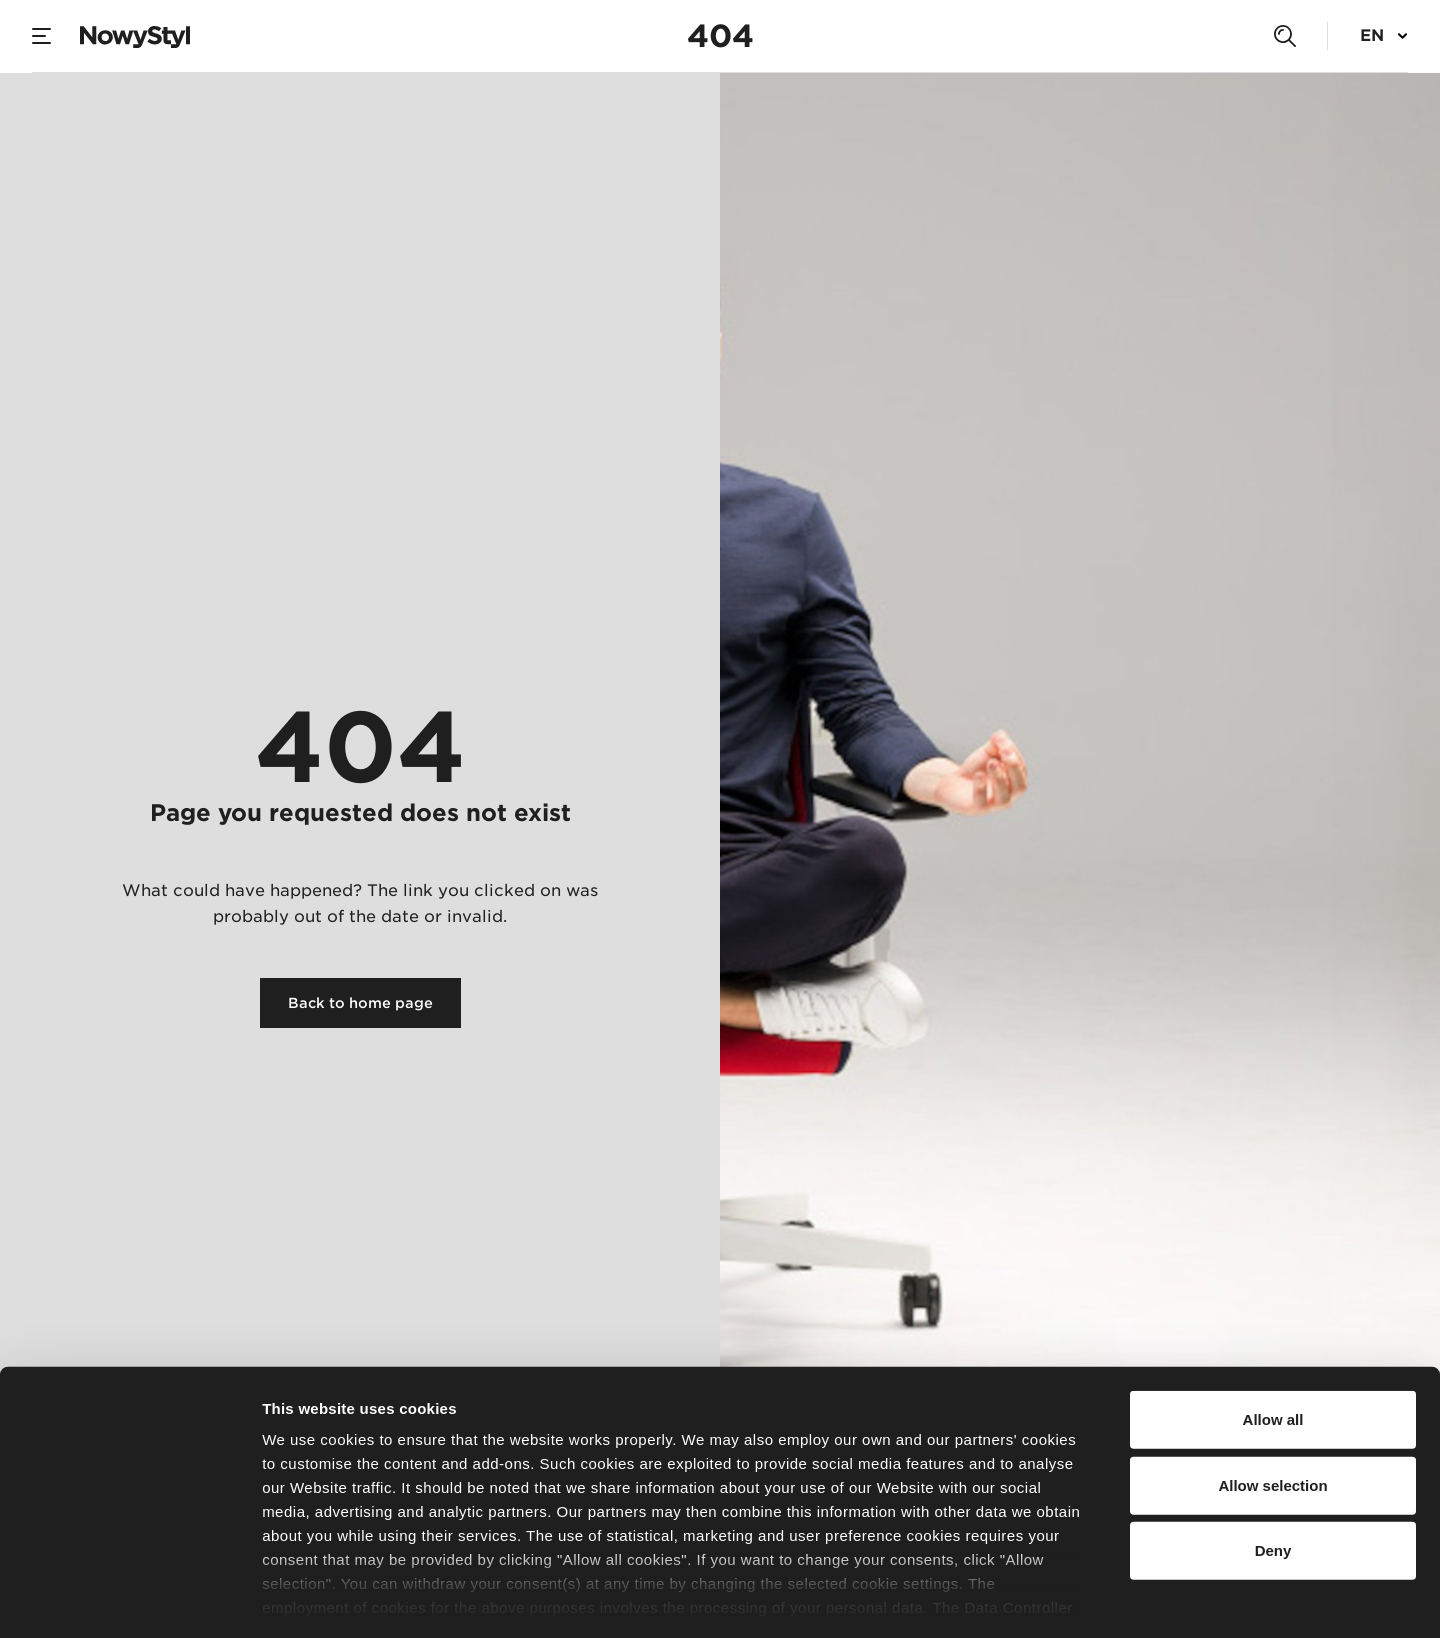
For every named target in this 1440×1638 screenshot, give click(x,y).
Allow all (1273, 1332)
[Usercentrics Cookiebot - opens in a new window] (129, 1599)
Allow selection (1272, 1397)
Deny (1273, 1463)
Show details (1049, 1598)
